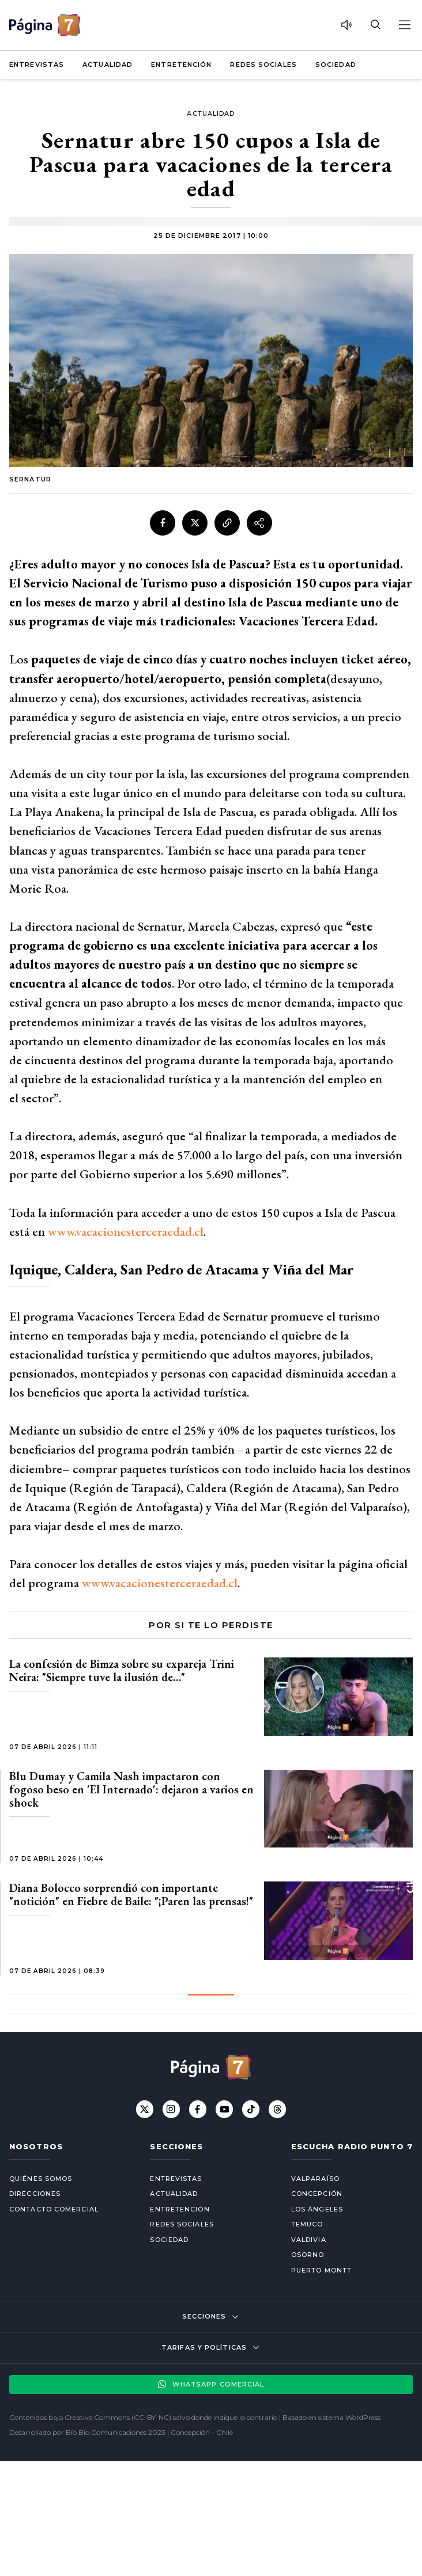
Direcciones (35, 2194)
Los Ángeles (317, 2209)
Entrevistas (36, 64)
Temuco (307, 2224)
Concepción (316, 2194)
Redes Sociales (263, 64)
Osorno (308, 2255)
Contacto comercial (54, 2209)
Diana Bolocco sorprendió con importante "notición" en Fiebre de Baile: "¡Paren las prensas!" (131, 1894)
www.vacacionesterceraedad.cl (126, 1231)
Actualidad (107, 64)
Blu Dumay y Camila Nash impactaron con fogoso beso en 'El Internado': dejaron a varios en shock (131, 1789)
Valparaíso (315, 2179)
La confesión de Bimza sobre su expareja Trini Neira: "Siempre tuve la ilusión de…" (121, 1670)
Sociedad (335, 64)
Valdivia (308, 2240)
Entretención (181, 64)
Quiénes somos (40, 2179)
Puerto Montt (321, 2270)
